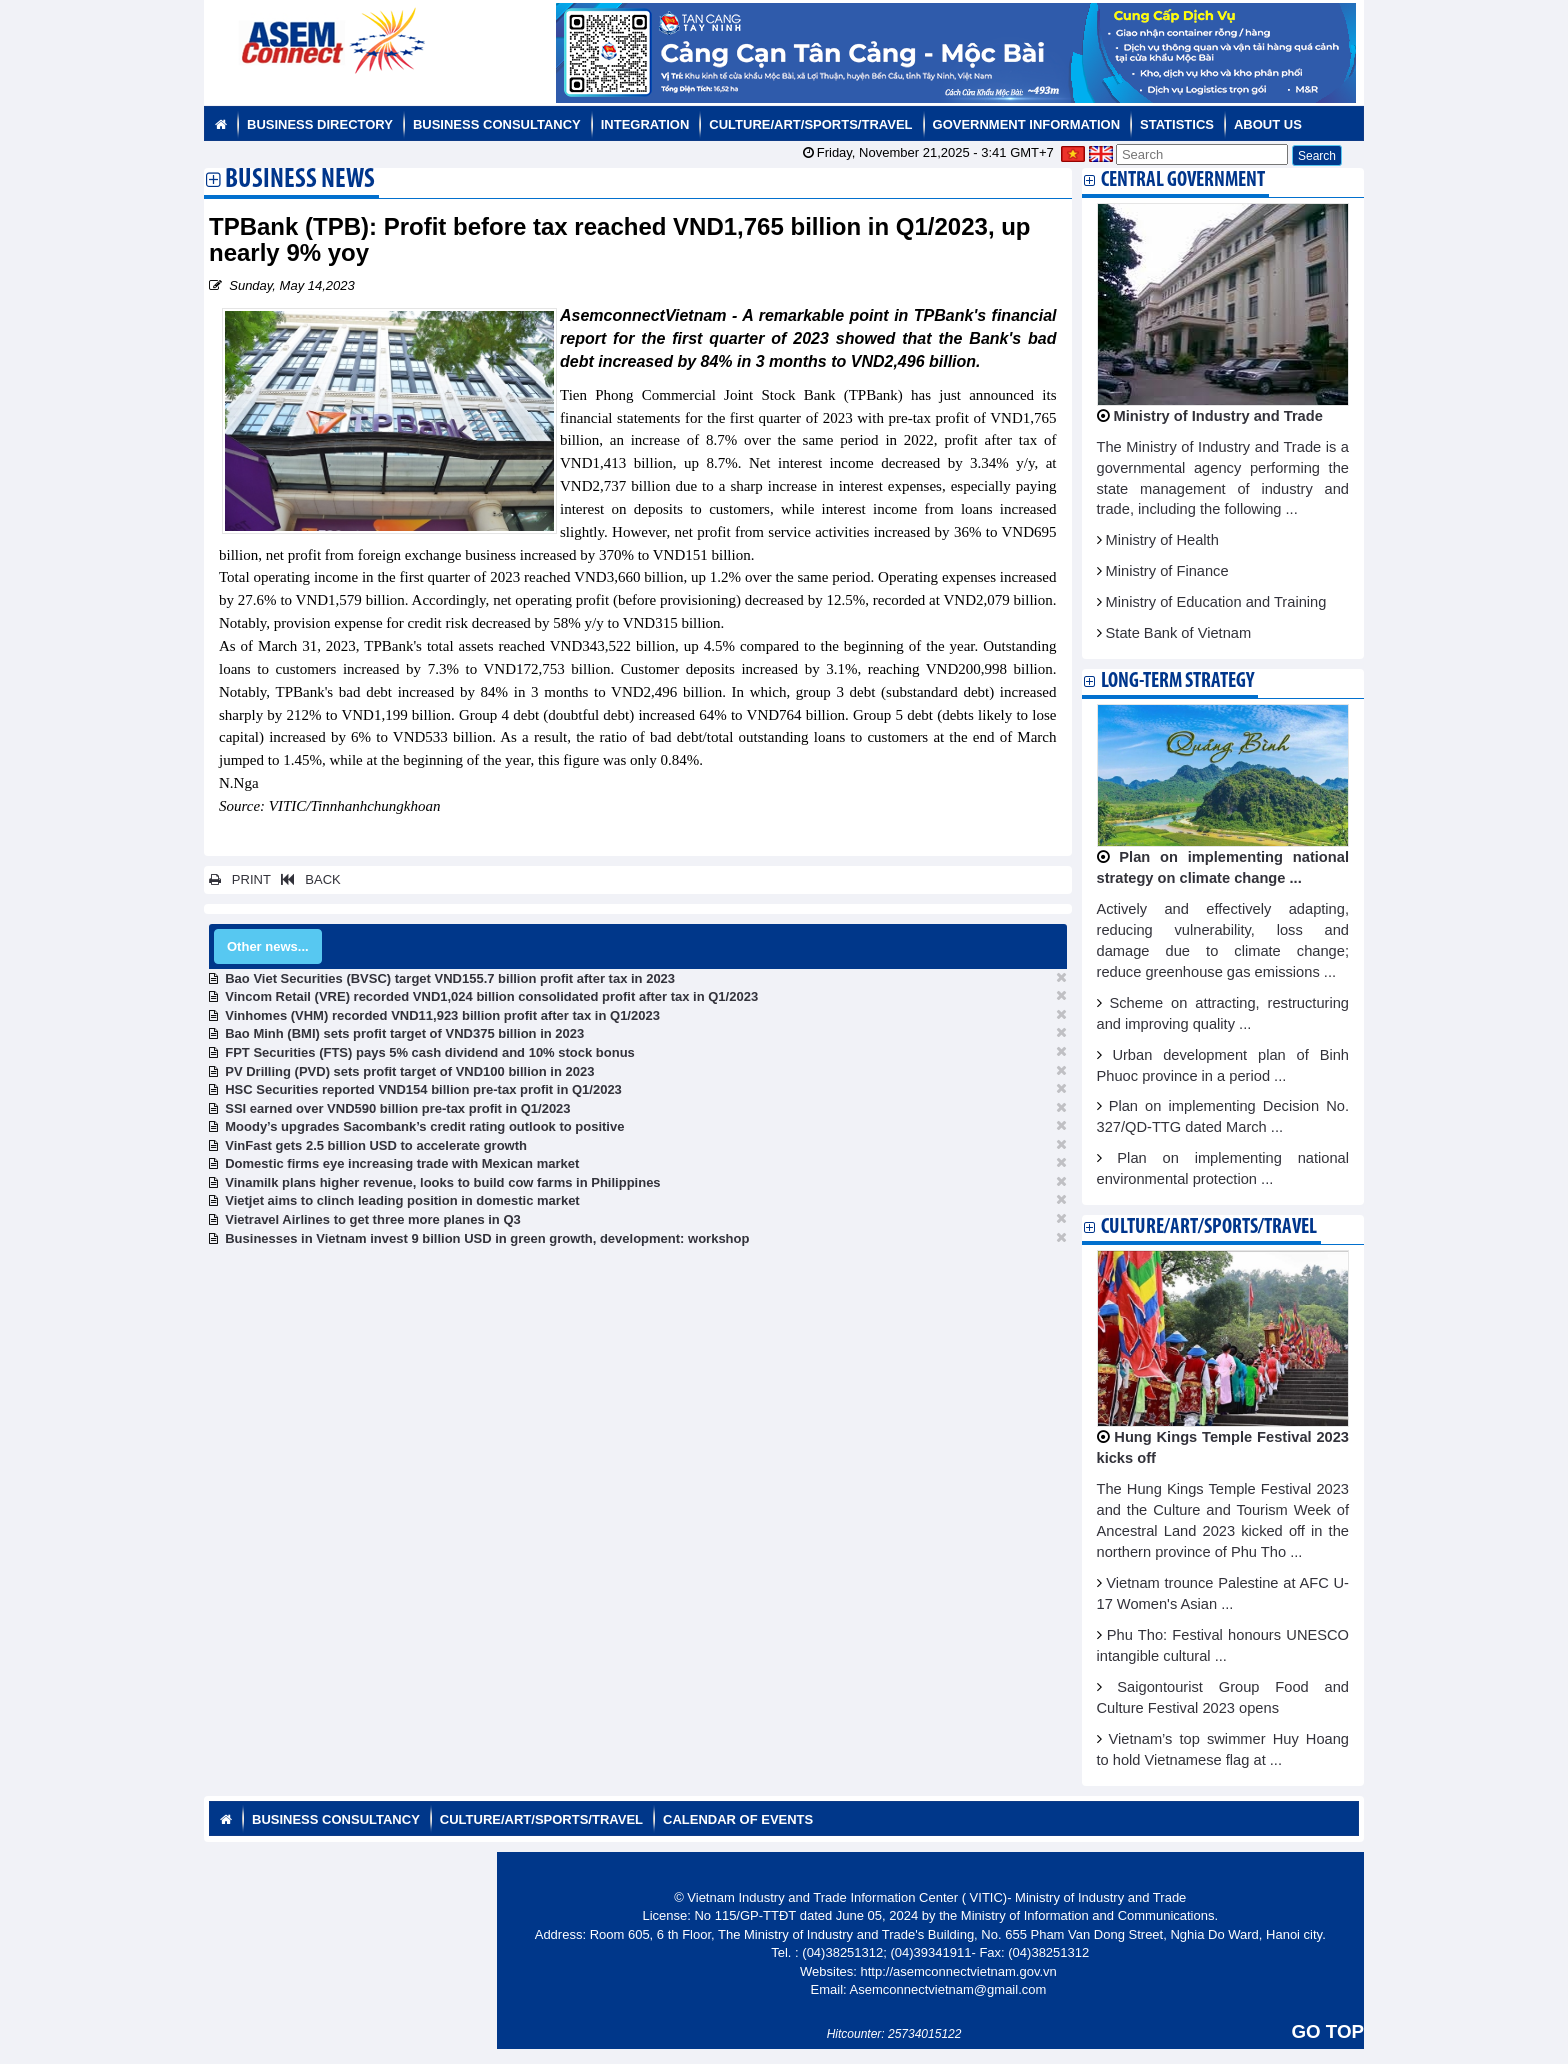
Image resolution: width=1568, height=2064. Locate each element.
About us (1268, 124)
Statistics (1177, 124)
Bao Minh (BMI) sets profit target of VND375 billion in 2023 (404, 1033)
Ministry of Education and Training (1216, 602)
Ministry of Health (1162, 540)
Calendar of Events (738, 1819)
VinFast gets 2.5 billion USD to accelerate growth (376, 1145)
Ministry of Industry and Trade (1218, 416)
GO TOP (1328, 2031)
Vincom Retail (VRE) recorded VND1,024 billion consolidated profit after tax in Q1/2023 (491, 996)
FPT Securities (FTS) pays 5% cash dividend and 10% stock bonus (430, 1052)
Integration (645, 124)
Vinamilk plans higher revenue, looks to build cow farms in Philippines (442, 1182)
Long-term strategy (1177, 681)
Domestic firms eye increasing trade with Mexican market (402, 1163)
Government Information (1027, 124)
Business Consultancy (497, 124)
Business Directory (320, 124)
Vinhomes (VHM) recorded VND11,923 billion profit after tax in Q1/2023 (442, 1015)
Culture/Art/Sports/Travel (810, 124)
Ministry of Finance (1167, 571)
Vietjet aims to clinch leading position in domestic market (402, 1200)
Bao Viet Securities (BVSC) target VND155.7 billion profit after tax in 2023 (450, 978)
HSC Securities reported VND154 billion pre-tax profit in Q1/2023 (423, 1089)
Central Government (1183, 180)
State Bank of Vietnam (1179, 633)
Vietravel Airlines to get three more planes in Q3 (373, 1219)
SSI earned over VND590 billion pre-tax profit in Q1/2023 (397, 1108)
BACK (307, 879)
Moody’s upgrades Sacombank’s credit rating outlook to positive (424, 1126)
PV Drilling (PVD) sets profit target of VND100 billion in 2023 (409, 1071)
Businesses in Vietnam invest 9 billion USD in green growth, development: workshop (487, 1238)
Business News (300, 181)
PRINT (240, 879)
